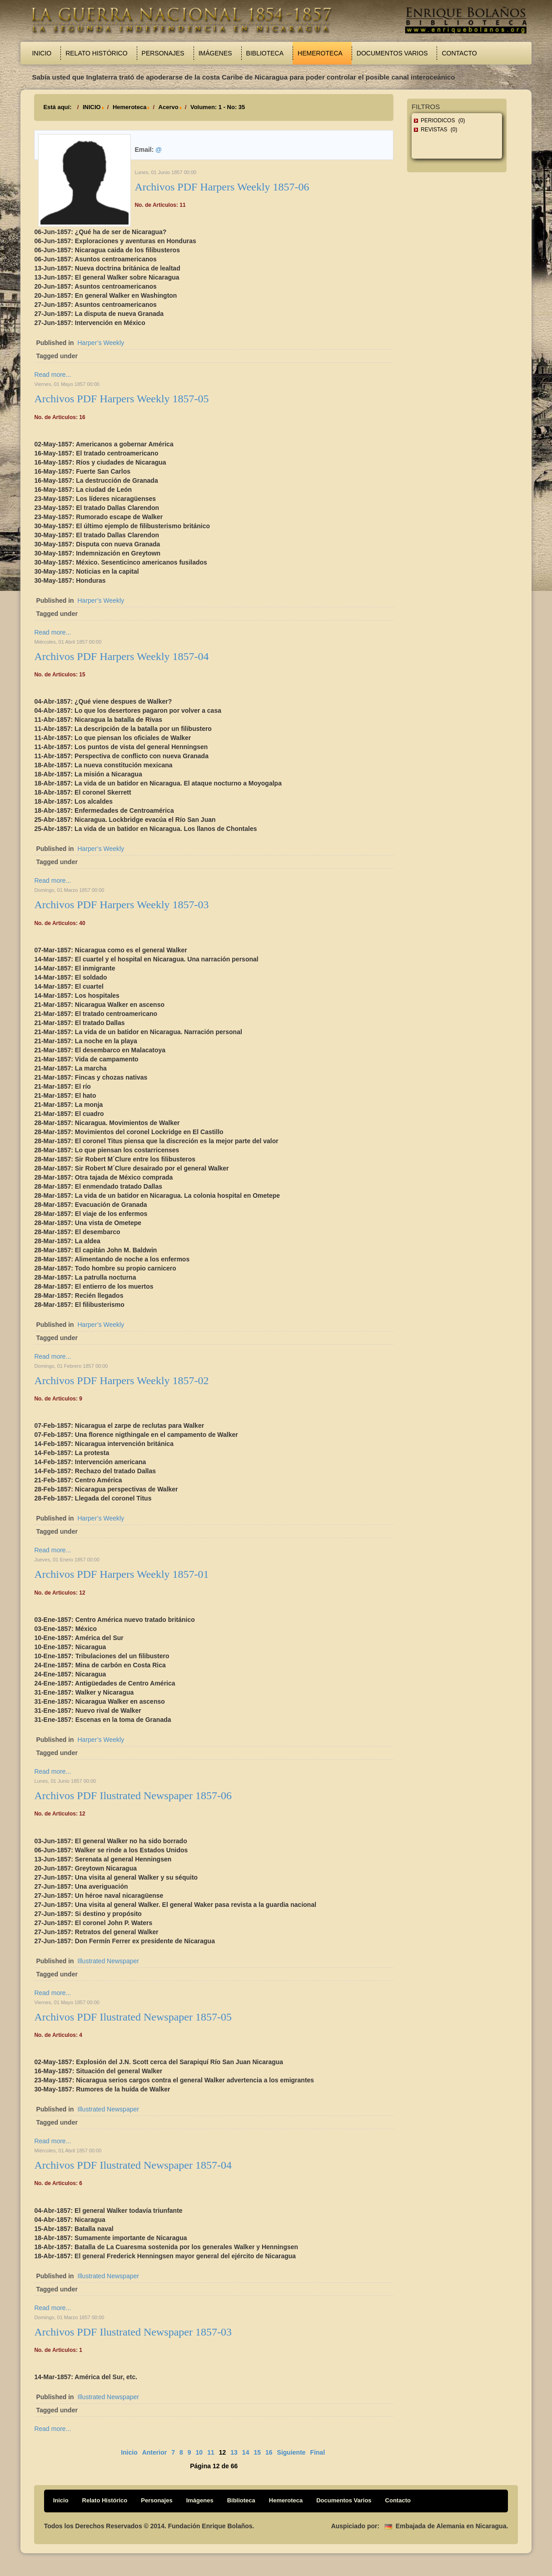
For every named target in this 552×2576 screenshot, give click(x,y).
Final (317, 2452)
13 (234, 2452)
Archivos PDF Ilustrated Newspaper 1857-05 (133, 2017)
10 (199, 2452)
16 (269, 2452)
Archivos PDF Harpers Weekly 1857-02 (121, 1380)
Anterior (154, 2452)
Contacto (459, 53)
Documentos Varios (392, 53)
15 (257, 2452)
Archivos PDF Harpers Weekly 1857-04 (121, 656)
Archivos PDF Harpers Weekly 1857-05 (121, 399)
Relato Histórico (96, 53)
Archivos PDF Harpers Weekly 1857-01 (121, 1574)
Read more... (52, 374)
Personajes (163, 53)
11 (210, 2452)
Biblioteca (264, 53)
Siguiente (291, 2452)
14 (245, 2452)
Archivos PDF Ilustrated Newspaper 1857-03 (133, 2332)
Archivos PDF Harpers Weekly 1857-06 (221, 187)
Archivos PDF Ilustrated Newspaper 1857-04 (133, 2165)
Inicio (41, 53)
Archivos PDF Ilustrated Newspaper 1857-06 (133, 1795)
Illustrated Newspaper (108, 1961)
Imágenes (215, 53)
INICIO (92, 107)
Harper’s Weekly (101, 342)
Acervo (169, 107)
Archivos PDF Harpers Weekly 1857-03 (121, 904)
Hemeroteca (320, 53)
